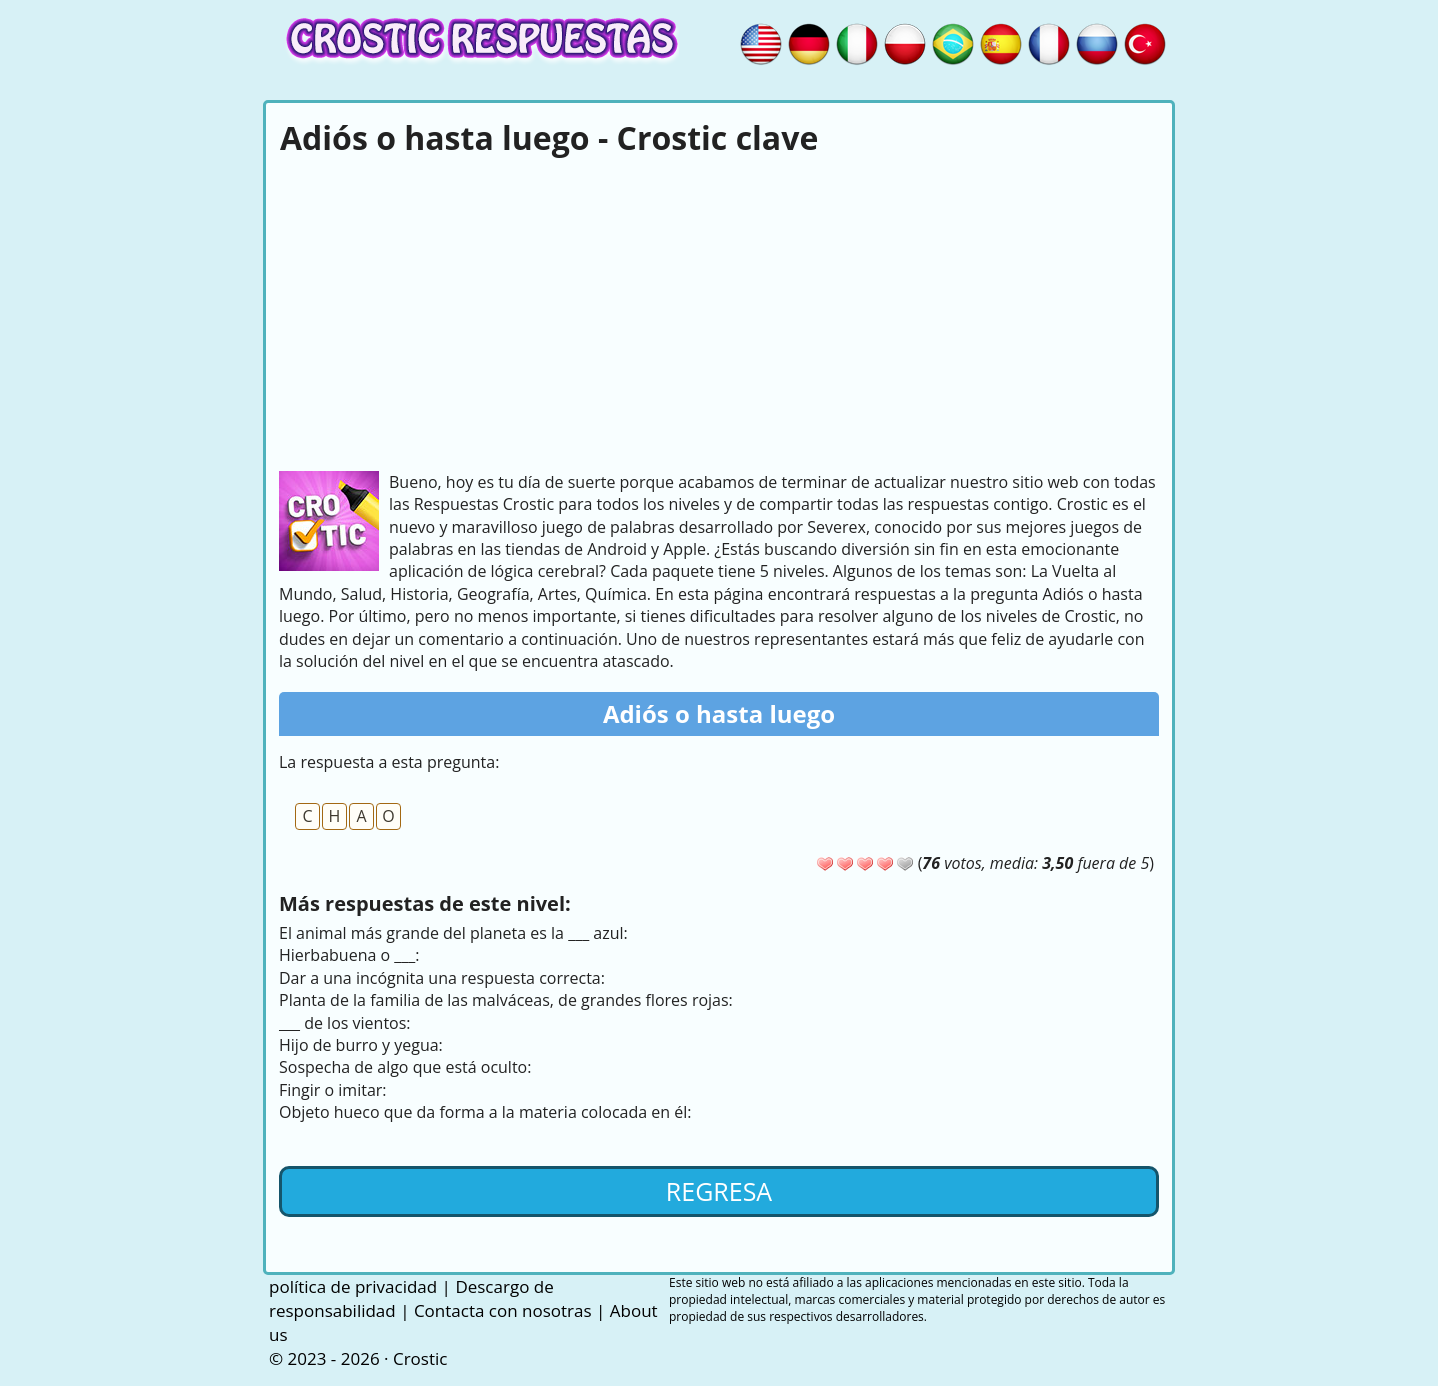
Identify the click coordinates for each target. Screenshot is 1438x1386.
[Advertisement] (719, 311)
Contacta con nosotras (503, 1310)
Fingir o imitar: (333, 1090)
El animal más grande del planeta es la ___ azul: (453, 933)
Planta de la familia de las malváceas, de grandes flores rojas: (506, 1000)
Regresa (719, 1191)
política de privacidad (353, 1286)
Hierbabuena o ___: (349, 955)
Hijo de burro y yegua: (361, 1045)
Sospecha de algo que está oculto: (405, 1067)
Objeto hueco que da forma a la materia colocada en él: (485, 1112)
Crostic (420, 1358)
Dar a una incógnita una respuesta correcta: (442, 978)
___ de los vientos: (345, 1023)
